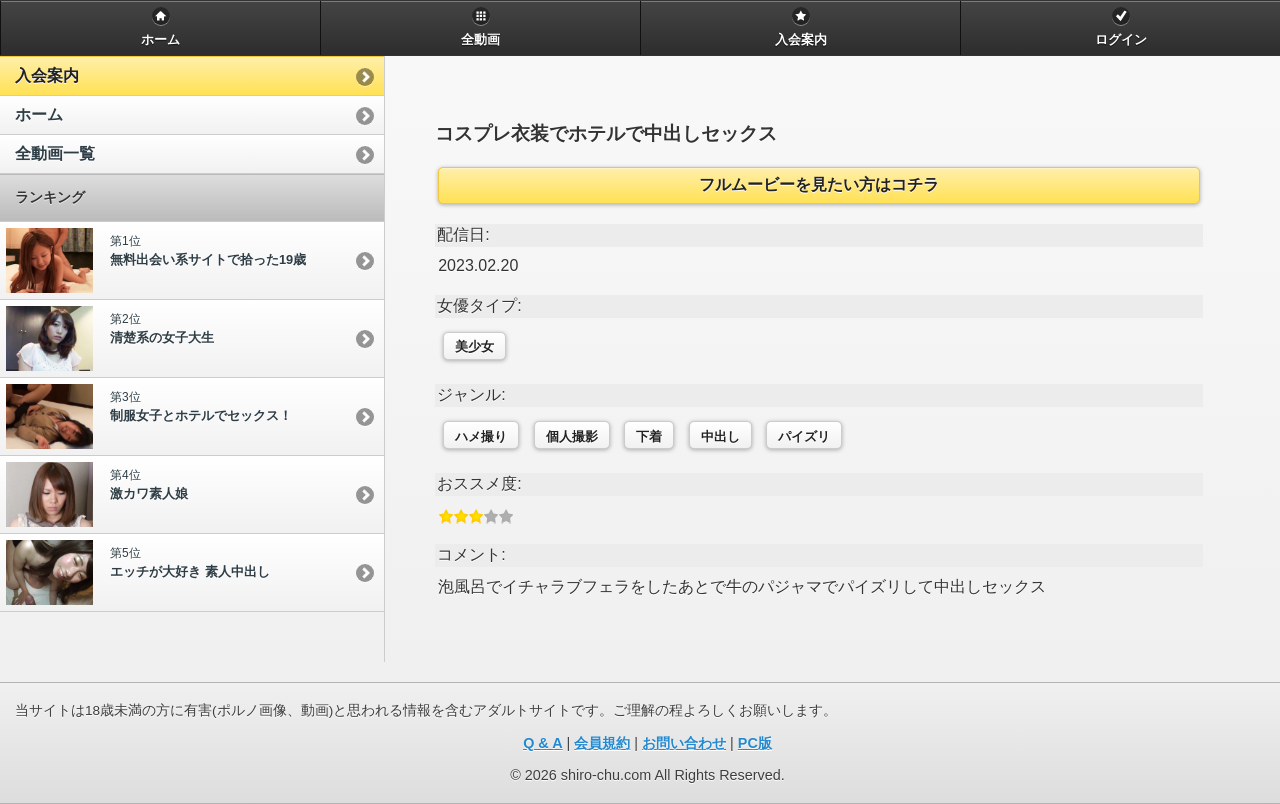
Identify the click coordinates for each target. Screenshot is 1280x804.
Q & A (542, 743)
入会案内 (47, 75)
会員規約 (602, 743)
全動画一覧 (55, 153)
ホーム (39, 114)
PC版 (755, 743)
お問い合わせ (684, 743)
